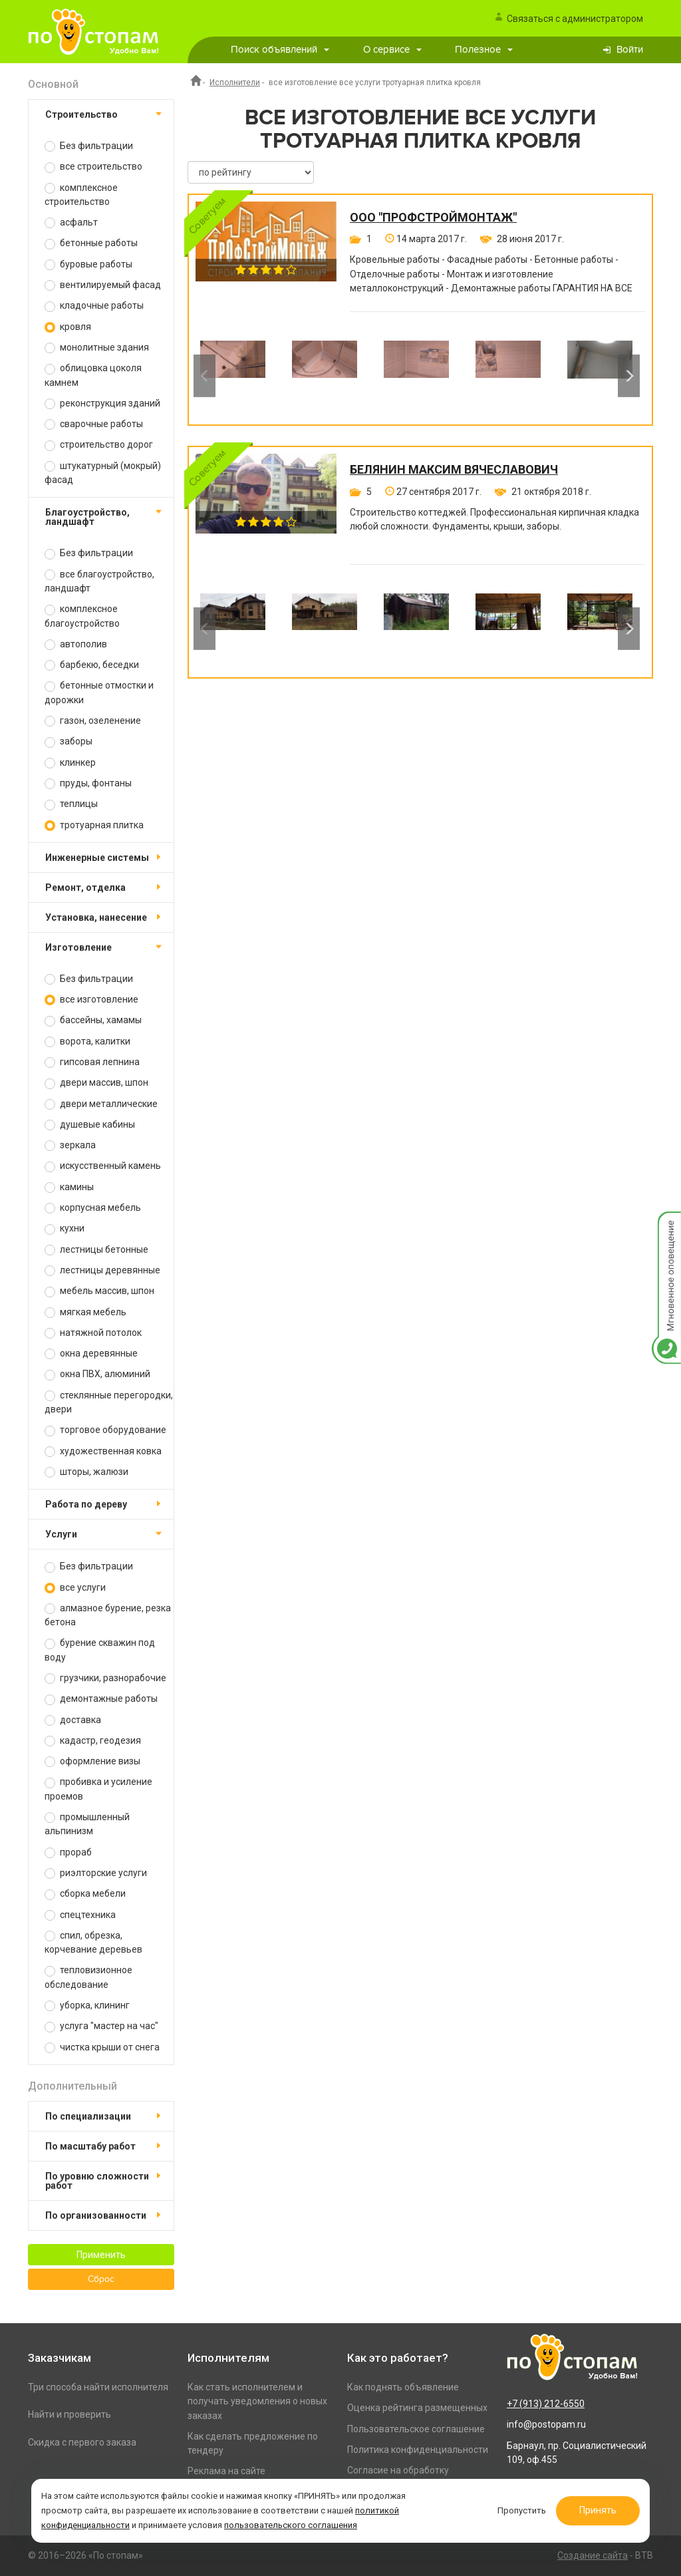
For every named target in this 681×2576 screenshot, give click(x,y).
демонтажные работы (101, 1698)
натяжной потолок (93, 1333)
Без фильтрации (89, 146)
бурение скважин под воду (100, 1649)
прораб (68, 1852)
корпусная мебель (93, 1207)
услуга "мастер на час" (101, 2026)
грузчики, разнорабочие (105, 1678)
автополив (76, 644)
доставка (73, 1720)
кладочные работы (94, 305)
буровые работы (88, 264)
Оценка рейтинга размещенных (417, 2407)
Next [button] (629, 376)
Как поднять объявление (403, 2387)
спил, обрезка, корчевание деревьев (93, 1942)
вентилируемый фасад (103, 285)
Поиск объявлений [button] (280, 50)
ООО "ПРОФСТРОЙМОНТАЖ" (433, 218)
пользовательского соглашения (290, 2525)
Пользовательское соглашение (416, 2429)
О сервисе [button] (392, 50)
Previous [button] (204, 376)
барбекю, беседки (92, 665)
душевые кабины (90, 1124)
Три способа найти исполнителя (98, 2387)
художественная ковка (103, 1451)
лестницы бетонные (96, 1249)
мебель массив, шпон (99, 1291)
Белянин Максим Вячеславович (454, 470)
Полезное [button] (484, 50)
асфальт (71, 222)
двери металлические (101, 1104)
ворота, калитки (87, 1041)
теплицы (71, 804)
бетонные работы (91, 243)
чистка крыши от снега (102, 2047)
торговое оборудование (105, 1430)
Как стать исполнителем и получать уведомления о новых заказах (257, 2401)
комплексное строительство (81, 194)
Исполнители (234, 82)
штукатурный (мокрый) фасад (103, 472)
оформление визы (92, 1761)
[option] (233, 376)
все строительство (93, 166)
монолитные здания (97, 347)
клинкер (70, 762)
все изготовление (91, 999)
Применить (101, 2254)
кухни (64, 1228)
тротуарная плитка (94, 825)
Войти (629, 50)
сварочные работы (94, 424)
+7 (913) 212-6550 (546, 2403)
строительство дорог (99, 444)
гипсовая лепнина (92, 1062)
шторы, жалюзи (86, 1472)
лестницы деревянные (102, 1270)
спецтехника (80, 1915)
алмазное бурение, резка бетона (108, 1615)
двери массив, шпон (96, 1082)
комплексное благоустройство (82, 615)
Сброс (101, 2279)
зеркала (70, 1145)
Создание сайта (592, 2555)
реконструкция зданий (102, 403)
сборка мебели (85, 1893)
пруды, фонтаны (88, 783)
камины (69, 1187)
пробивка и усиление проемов (98, 1788)
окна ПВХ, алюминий (97, 1374)
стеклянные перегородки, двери (109, 1402)
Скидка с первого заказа (82, 2442)
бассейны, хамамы (93, 1020)
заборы (68, 741)
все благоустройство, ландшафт (99, 581)
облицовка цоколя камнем (93, 375)
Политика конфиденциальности (417, 2449)
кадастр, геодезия (93, 1740)
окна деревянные (91, 1353)
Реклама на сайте (226, 2471)
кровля (68, 327)
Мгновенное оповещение (666, 1225)
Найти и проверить (69, 2414)
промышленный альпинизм (87, 1824)
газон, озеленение (93, 720)
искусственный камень (103, 1166)
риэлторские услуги (96, 1873)
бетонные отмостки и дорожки (99, 692)
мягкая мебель (85, 1312)
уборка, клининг (87, 2005)
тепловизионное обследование (88, 1977)
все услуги (75, 1587)
